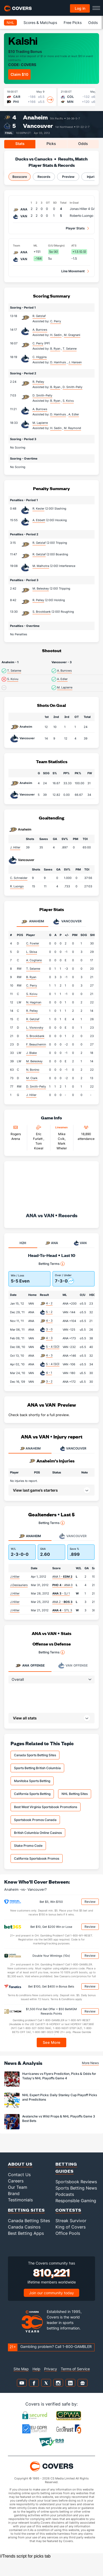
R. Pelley (38, 382)
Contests (68, 2210)
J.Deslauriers (19, 1585)
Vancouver (38, 125)
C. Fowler (32, 943)
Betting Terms (52, 1264)
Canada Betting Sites (29, 2220)
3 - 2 (49, 1381)
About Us (20, 2164)
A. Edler (62, 679)
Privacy (50, 2369)
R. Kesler (38, 508)
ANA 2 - (62, 1602)
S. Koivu (12, 679)
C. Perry (37, 343)
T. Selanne (14, 670)
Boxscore (19, 177)
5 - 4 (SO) (52, 1347)
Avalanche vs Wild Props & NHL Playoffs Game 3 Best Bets (58, 2118)
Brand (14, 2193)
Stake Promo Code (28, 1846)
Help (36, 2369)
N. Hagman (33, 1002)
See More (51, 2042)
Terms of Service (75, 2369)
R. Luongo (17, 886)
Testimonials (20, 2199)
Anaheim (35, 117)
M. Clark (32, 1078)
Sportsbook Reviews (76, 2181)
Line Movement (73, 271)
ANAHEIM (30, 1448)
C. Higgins (39, 357)
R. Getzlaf (39, 316)
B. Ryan (31, 977)
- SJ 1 (61, 1593)
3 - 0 (49, 1329)
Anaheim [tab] (32, 921)
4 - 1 (49, 1373)
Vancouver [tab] (67, 921)
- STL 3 (62, 1610)
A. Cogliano (34, 960)
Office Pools (67, 2233)
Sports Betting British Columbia (37, 1768)
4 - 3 (49, 1320)
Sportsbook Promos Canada (35, 1820)
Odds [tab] (83, 143)
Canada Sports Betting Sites (35, 1755)
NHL (10, 22)
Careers (16, 2180)
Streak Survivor (70, 2220)
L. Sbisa (31, 952)
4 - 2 (49, 1303)
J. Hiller (15, 847)
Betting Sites (26, 2210)
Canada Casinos (24, 2227)
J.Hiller (15, 1576)
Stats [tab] (20, 143)
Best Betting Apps (26, 2233)
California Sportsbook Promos (36, 1858)
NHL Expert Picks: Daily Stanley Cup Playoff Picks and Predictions (59, 2097)
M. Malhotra (40, 566)
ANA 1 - (62, 1576)
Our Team (17, 2187)
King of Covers (70, 2227)
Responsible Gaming (75, 2200)
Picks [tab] (51, 143)
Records (44, 177)
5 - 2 (49, 1312)
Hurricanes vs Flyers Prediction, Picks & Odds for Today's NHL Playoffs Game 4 (59, 2076)
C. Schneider (18, 878)
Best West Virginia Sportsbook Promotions (45, 1807)
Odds (93, 22)
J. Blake (31, 1053)
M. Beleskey (40, 588)
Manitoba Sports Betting (32, 1781)
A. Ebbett (38, 520)
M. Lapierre (40, 423)
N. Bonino (32, 1069)
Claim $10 (19, 74)
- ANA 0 (62, 1585)
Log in (80, 8)
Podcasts (64, 2194)
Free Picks (73, 22)
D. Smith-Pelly (42, 395)
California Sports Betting (32, 1794)
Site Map (21, 2369)
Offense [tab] (30, 1665)
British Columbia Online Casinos (38, 1833)
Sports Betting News (76, 2188)
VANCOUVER (73, 1448)
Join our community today (51, 2293)
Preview (68, 177)
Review (90, 1902)
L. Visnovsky (34, 1027)
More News (90, 2063)
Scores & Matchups (40, 22)
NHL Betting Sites (75, 1794)
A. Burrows (39, 329)
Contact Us (19, 2174)
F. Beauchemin (36, 1044)
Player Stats (75, 228)
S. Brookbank (41, 611)
